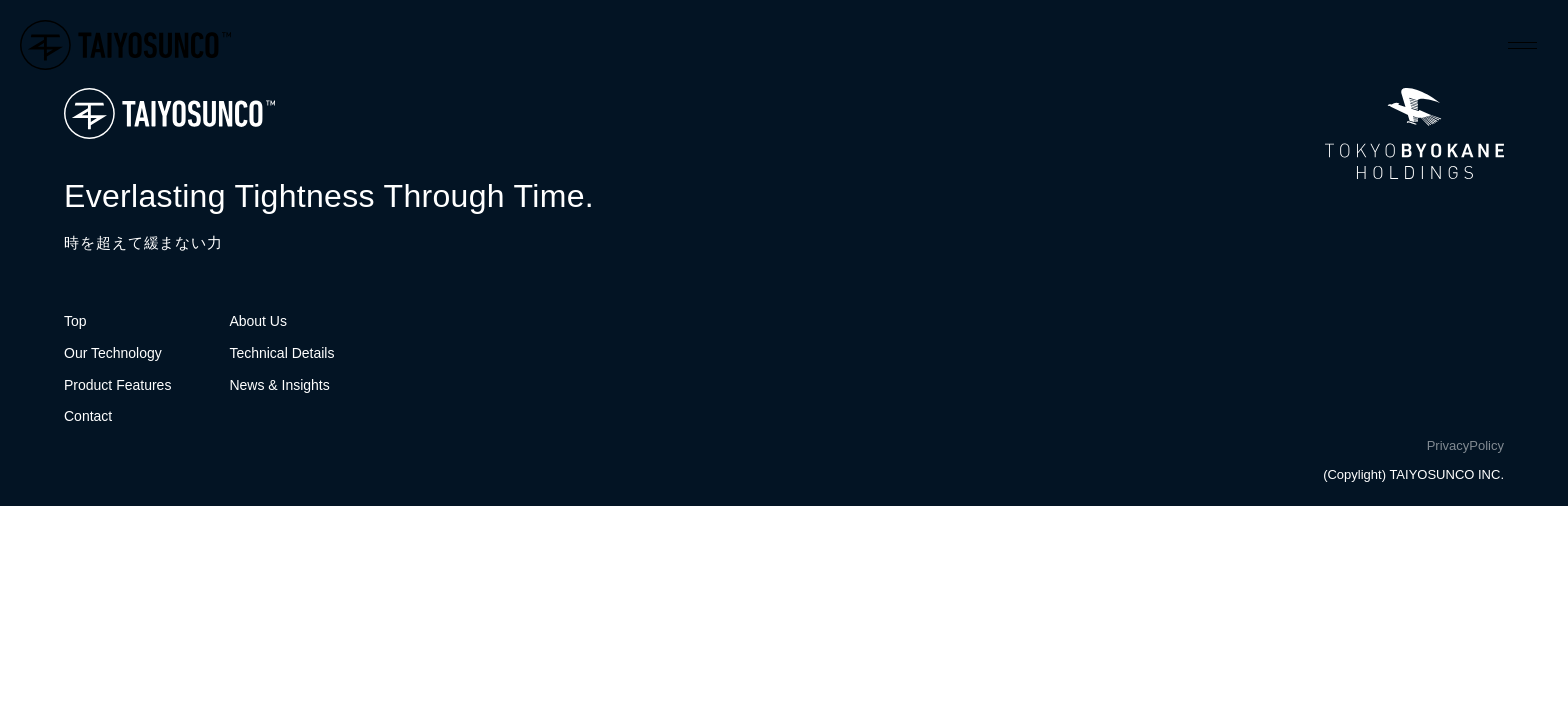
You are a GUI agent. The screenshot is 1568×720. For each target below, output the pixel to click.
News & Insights (279, 385)
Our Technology (113, 353)
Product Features (117, 385)
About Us (258, 321)
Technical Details (281, 353)
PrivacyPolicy (1465, 445)
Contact (88, 416)
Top (75, 321)
